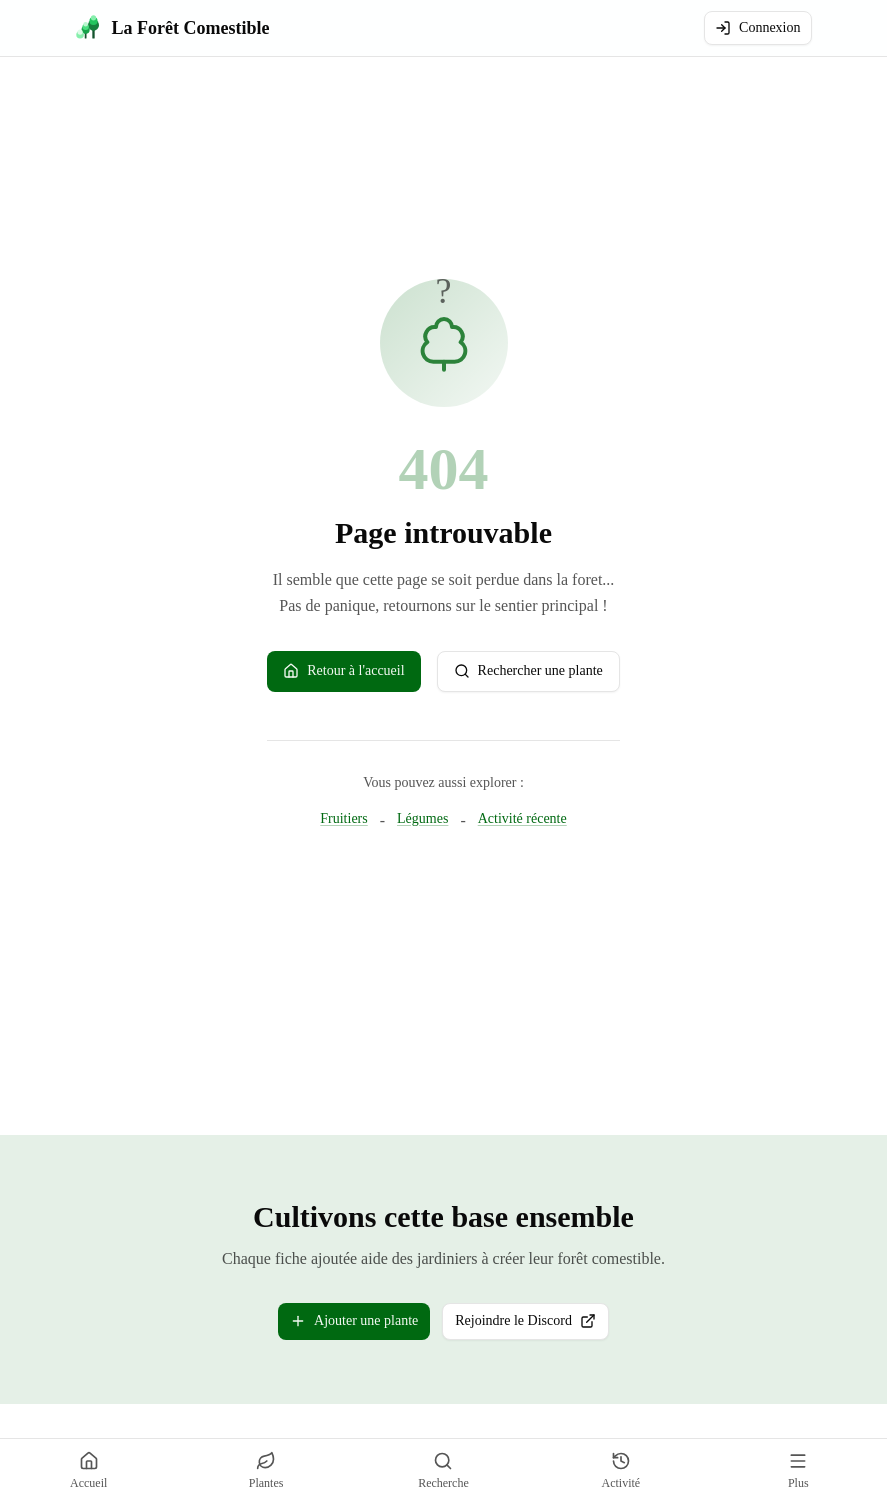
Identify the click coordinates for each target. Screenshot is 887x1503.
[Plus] (798, 1471)
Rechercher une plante (528, 671)
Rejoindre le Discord (532, 1325)
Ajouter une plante (354, 1321)
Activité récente (522, 817)
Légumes (422, 817)
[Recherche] (443, 1471)
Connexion (757, 28)
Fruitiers (343, 817)
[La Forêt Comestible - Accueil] (173, 28)
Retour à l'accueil (343, 671)
